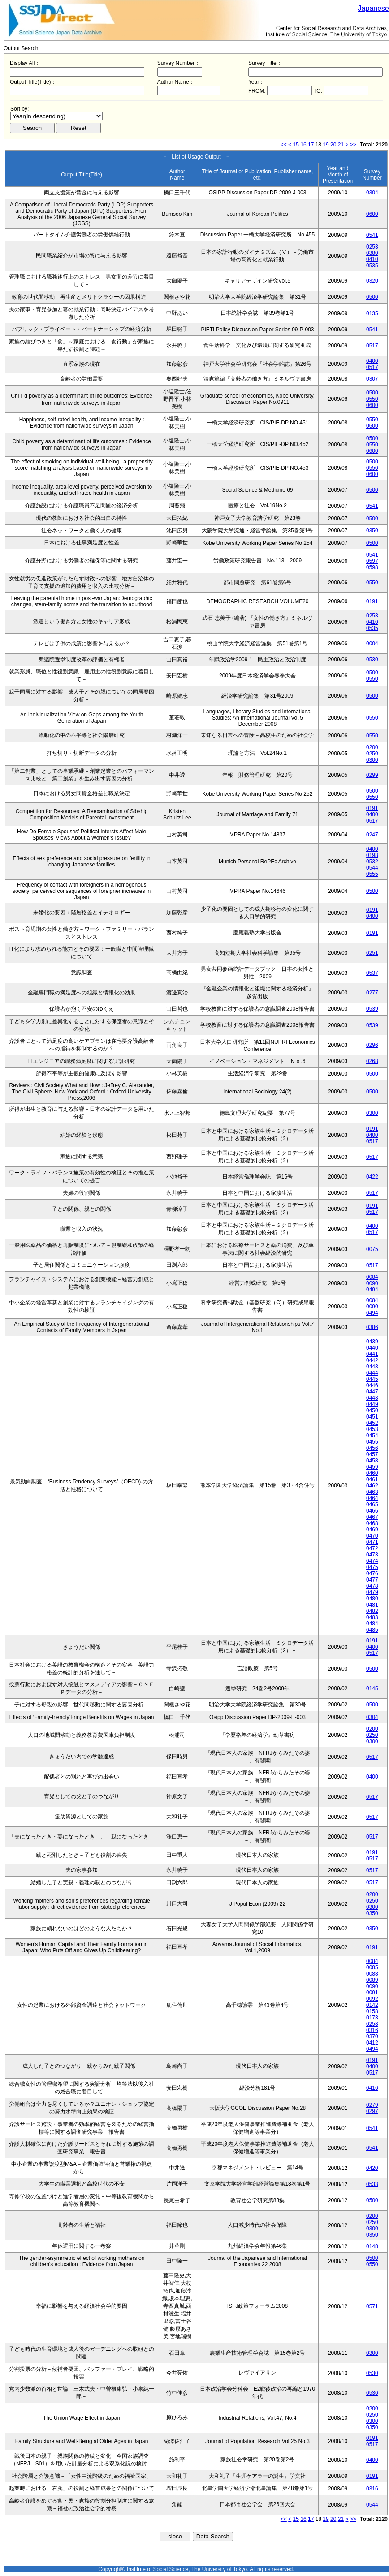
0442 (372, 1360)
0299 (372, 775)
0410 (372, 259)
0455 (372, 1442)
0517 (372, 346)
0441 (372, 1354)
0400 (372, 361)
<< (284, 144)
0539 (372, 1009)
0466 (372, 1511)
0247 (372, 835)
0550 (372, 399)
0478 (372, 1586)
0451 (372, 1417)
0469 (372, 1529)
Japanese (373, 8)
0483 (372, 1617)
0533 (372, 2184)
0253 (372, 247)
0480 (372, 1598)
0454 (372, 1435)
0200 (372, 747)
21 (341, 144)
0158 (372, 2011)
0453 (372, 1429)
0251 (372, 953)
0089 (372, 1980)
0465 (372, 1504)
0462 (372, 1486)
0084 (372, 1277)
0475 (372, 1567)
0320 (372, 281)
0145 (372, 1688)
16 (303, 144)
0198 (372, 855)
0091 (372, 1992)
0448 (372, 1398)
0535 (372, 265)
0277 (372, 993)
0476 (372, 1573)
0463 (372, 1492)
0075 (372, 1249)
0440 (372, 1348)
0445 (372, 1379)
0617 (372, 821)
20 (333, 144)
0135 (372, 313)
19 (325, 144)
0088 (372, 1974)
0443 (372, 1366)
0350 (372, 530)
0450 (372, 1410)
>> (353, 144)
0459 (372, 1467)
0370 (372, 2036)
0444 (372, 1373)
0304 (372, 192)
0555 (372, 874)
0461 (372, 1479)
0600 (372, 214)
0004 (372, 643)
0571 (372, 2306)
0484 (372, 1623)
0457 (372, 1454)
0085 (372, 1967)
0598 (372, 567)
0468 (372, 1523)
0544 (372, 868)
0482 (372, 1611)
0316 (372, 2030)
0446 (372, 1385)
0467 (372, 1517)
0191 (372, 601)
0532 (372, 861)
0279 (372, 2105)
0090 (372, 1283)
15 (296, 144)
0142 (372, 2005)
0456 (372, 1448)
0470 (372, 1536)
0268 (372, 1061)
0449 (372, 1404)
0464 (372, 1498)
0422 (372, 1177)
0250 (372, 753)
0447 (372, 1392)
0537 (372, 973)
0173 (372, 2018)
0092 (372, 1999)
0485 (372, 1630)
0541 (372, 235)
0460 (372, 1473)
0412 (372, 2043)
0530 (372, 659)
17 (311, 144)
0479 (372, 1592)
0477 (372, 1580)
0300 (372, 760)
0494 (372, 1289)
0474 (372, 1561)
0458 (372, 1460)
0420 (372, 2168)
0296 (372, 1045)
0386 (372, 1327)
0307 (372, 379)
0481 (372, 1605)
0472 (372, 1548)
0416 (372, 2088)
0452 (372, 1423)
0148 (372, 2246)
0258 (372, 2024)
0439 (372, 1341)
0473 (372, 1555)
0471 (372, 1542)
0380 (372, 253)
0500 (372, 297)
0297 (372, 2111)
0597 (372, 561)
